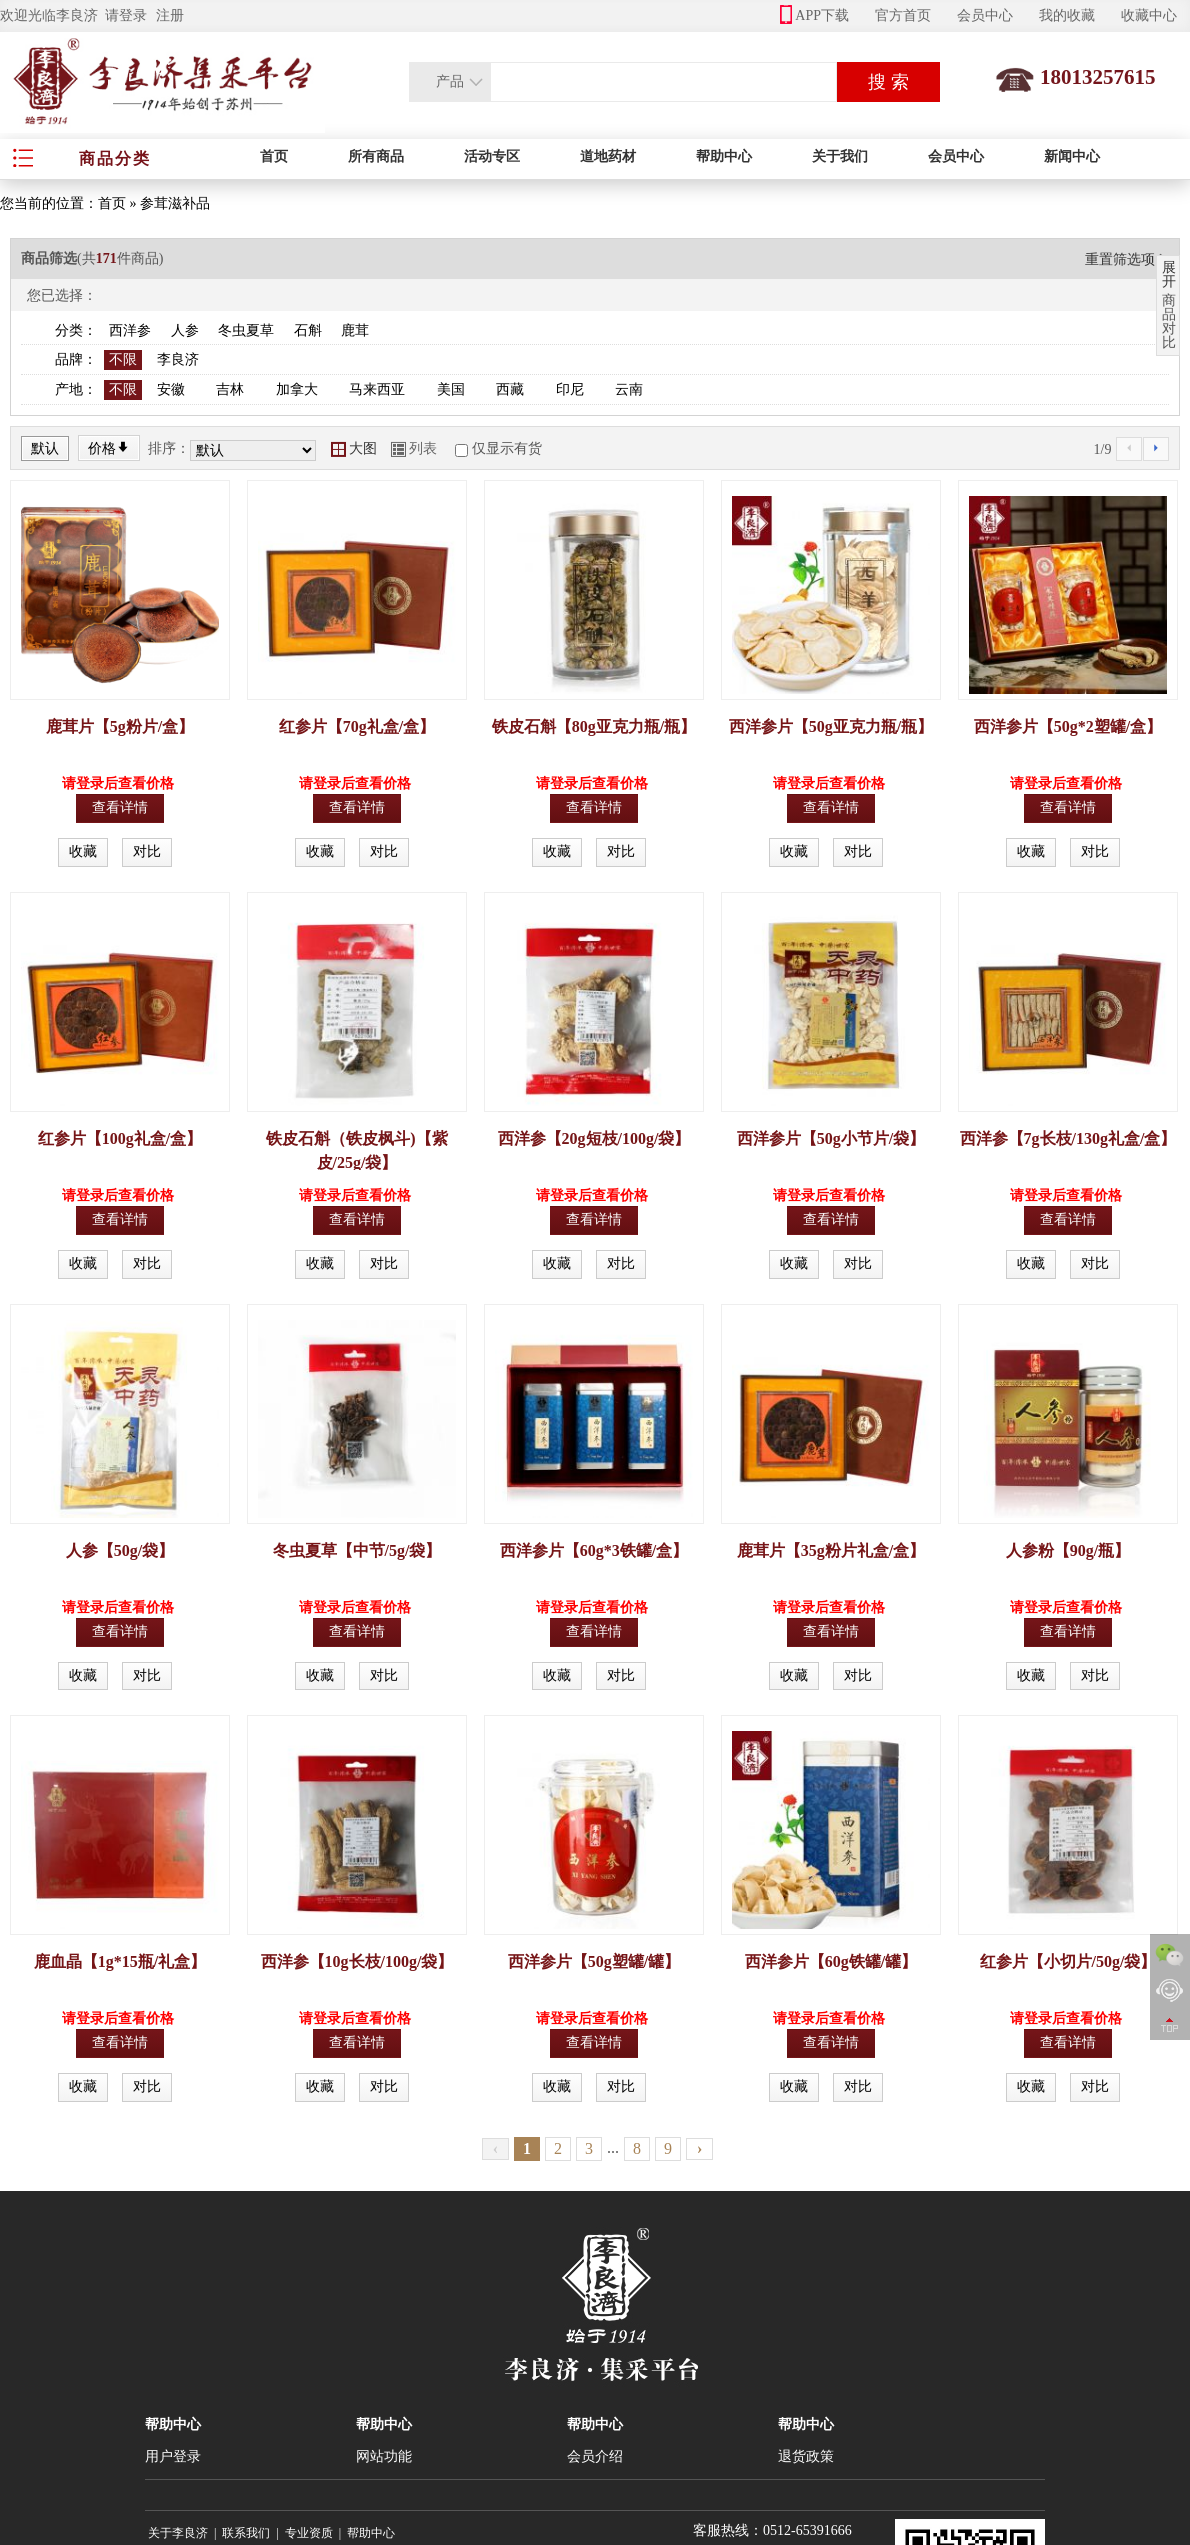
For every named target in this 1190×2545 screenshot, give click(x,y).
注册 (170, 15)
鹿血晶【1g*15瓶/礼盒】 (120, 1961)
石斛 (308, 330)
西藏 (510, 389)
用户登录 (173, 2456)
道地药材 (608, 156)
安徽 (171, 389)
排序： (169, 448)
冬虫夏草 (246, 330)
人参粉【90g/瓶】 (1068, 1550)
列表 (414, 448)
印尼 (570, 389)
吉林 (230, 389)
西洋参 (130, 330)
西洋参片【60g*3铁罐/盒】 (594, 1550)
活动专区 (492, 156)
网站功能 (384, 2456)
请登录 (126, 15)
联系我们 (246, 2533)
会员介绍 (595, 2456)
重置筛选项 (1127, 259)
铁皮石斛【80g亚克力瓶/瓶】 (594, 726)
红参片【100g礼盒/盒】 (120, 1138)
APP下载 (814, 15)
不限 (123, 359)
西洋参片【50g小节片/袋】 (831, 1138)
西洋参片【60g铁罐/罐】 (831, 1961)
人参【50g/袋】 (120, 1550)
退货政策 (806, 2456)
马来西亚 (377, 389)
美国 (451, 389)
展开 (1169, 275)
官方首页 (903, 15)
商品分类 (115, 158)
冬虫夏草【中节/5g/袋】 (357, 1550)
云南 (629, 389)
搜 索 (888, 82)
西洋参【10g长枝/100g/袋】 (357, 1961)
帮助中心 (724, 156)
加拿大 (297, 389)
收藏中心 (1149, 15)
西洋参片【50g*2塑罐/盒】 (1068, 726)
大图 (354, 448)
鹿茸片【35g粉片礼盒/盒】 (831, 1550)
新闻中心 (1072, 156)
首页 (274, 156)
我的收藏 (1067, 15)
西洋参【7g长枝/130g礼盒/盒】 (1068, 1138)
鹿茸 (355, 330)
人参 (185, 330)
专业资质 (309, 2533)
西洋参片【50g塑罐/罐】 (594, 1961)
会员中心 (985, 15)
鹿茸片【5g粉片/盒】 (120, 726)
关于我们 (840, 156)
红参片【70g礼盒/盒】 (357, 726)
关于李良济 (178, 2533)
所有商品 (376, 156)
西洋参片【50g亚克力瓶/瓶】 (831, 726)
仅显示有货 (507, 448)
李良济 (178, 359)
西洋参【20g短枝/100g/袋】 (594, 1138)
